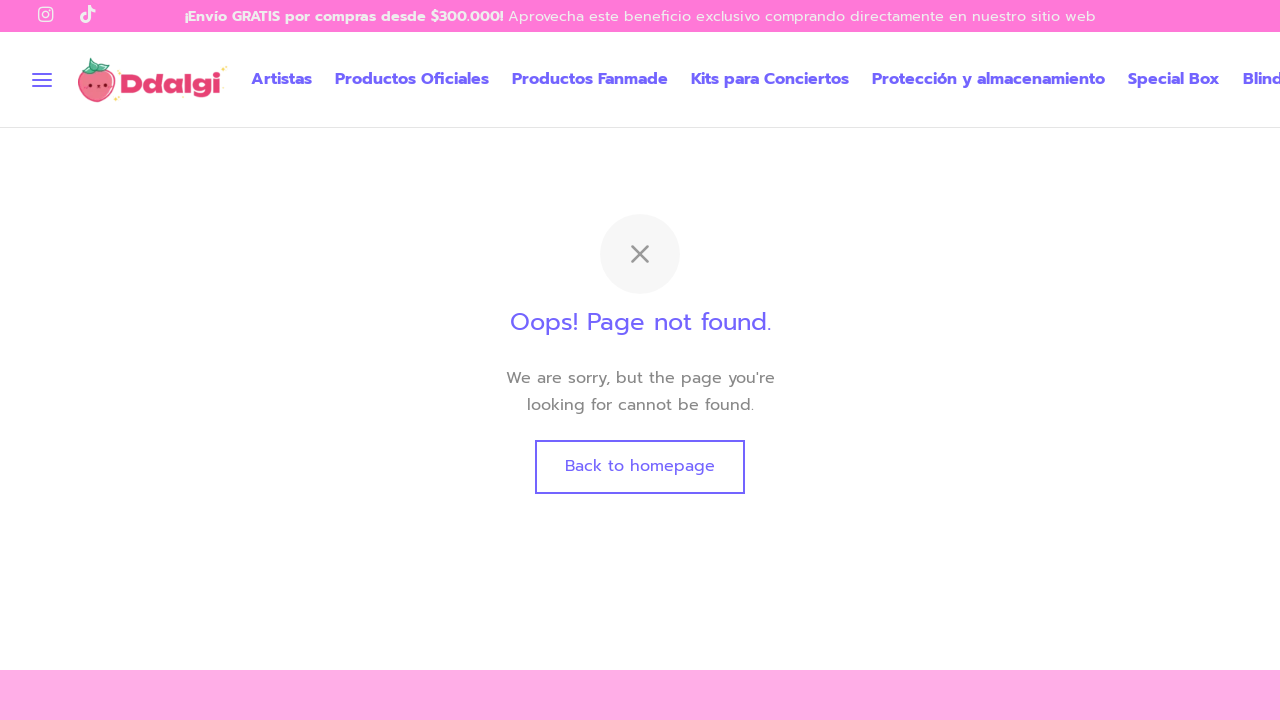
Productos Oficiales (412, 79)
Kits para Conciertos (770, 79)
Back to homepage (640, 466)
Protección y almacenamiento (988, 79)
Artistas (281, 79)
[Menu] (42, 80)
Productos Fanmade (590, 79)
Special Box (1174, 79)
